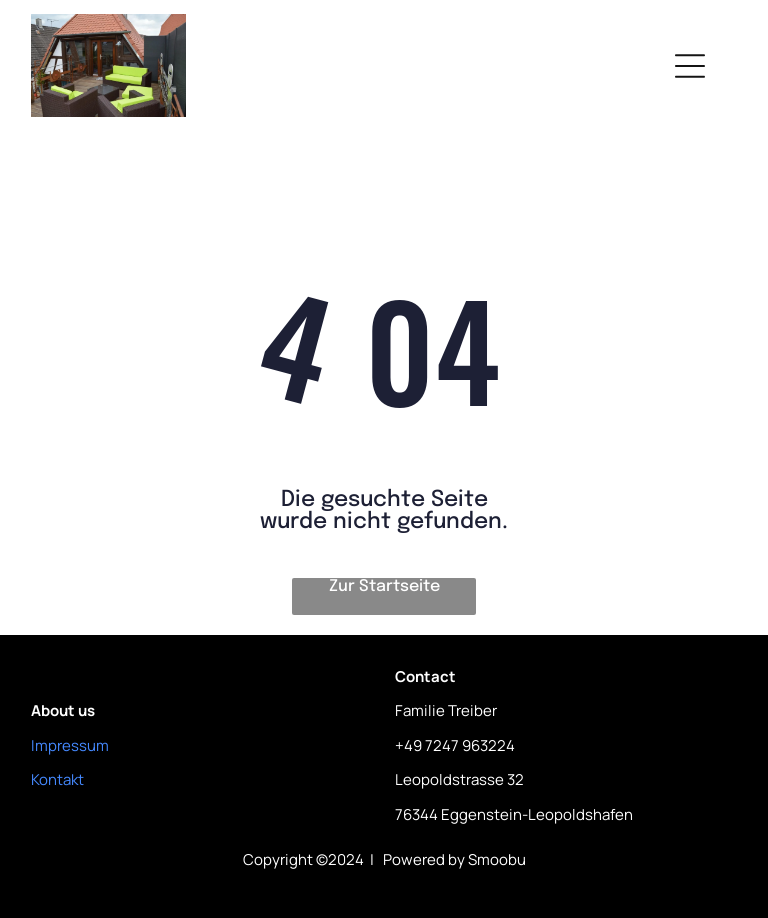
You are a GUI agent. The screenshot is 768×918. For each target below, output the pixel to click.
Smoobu (497, 859)
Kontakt (57, 779)
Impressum (70, 745)
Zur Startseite (384, 586)
